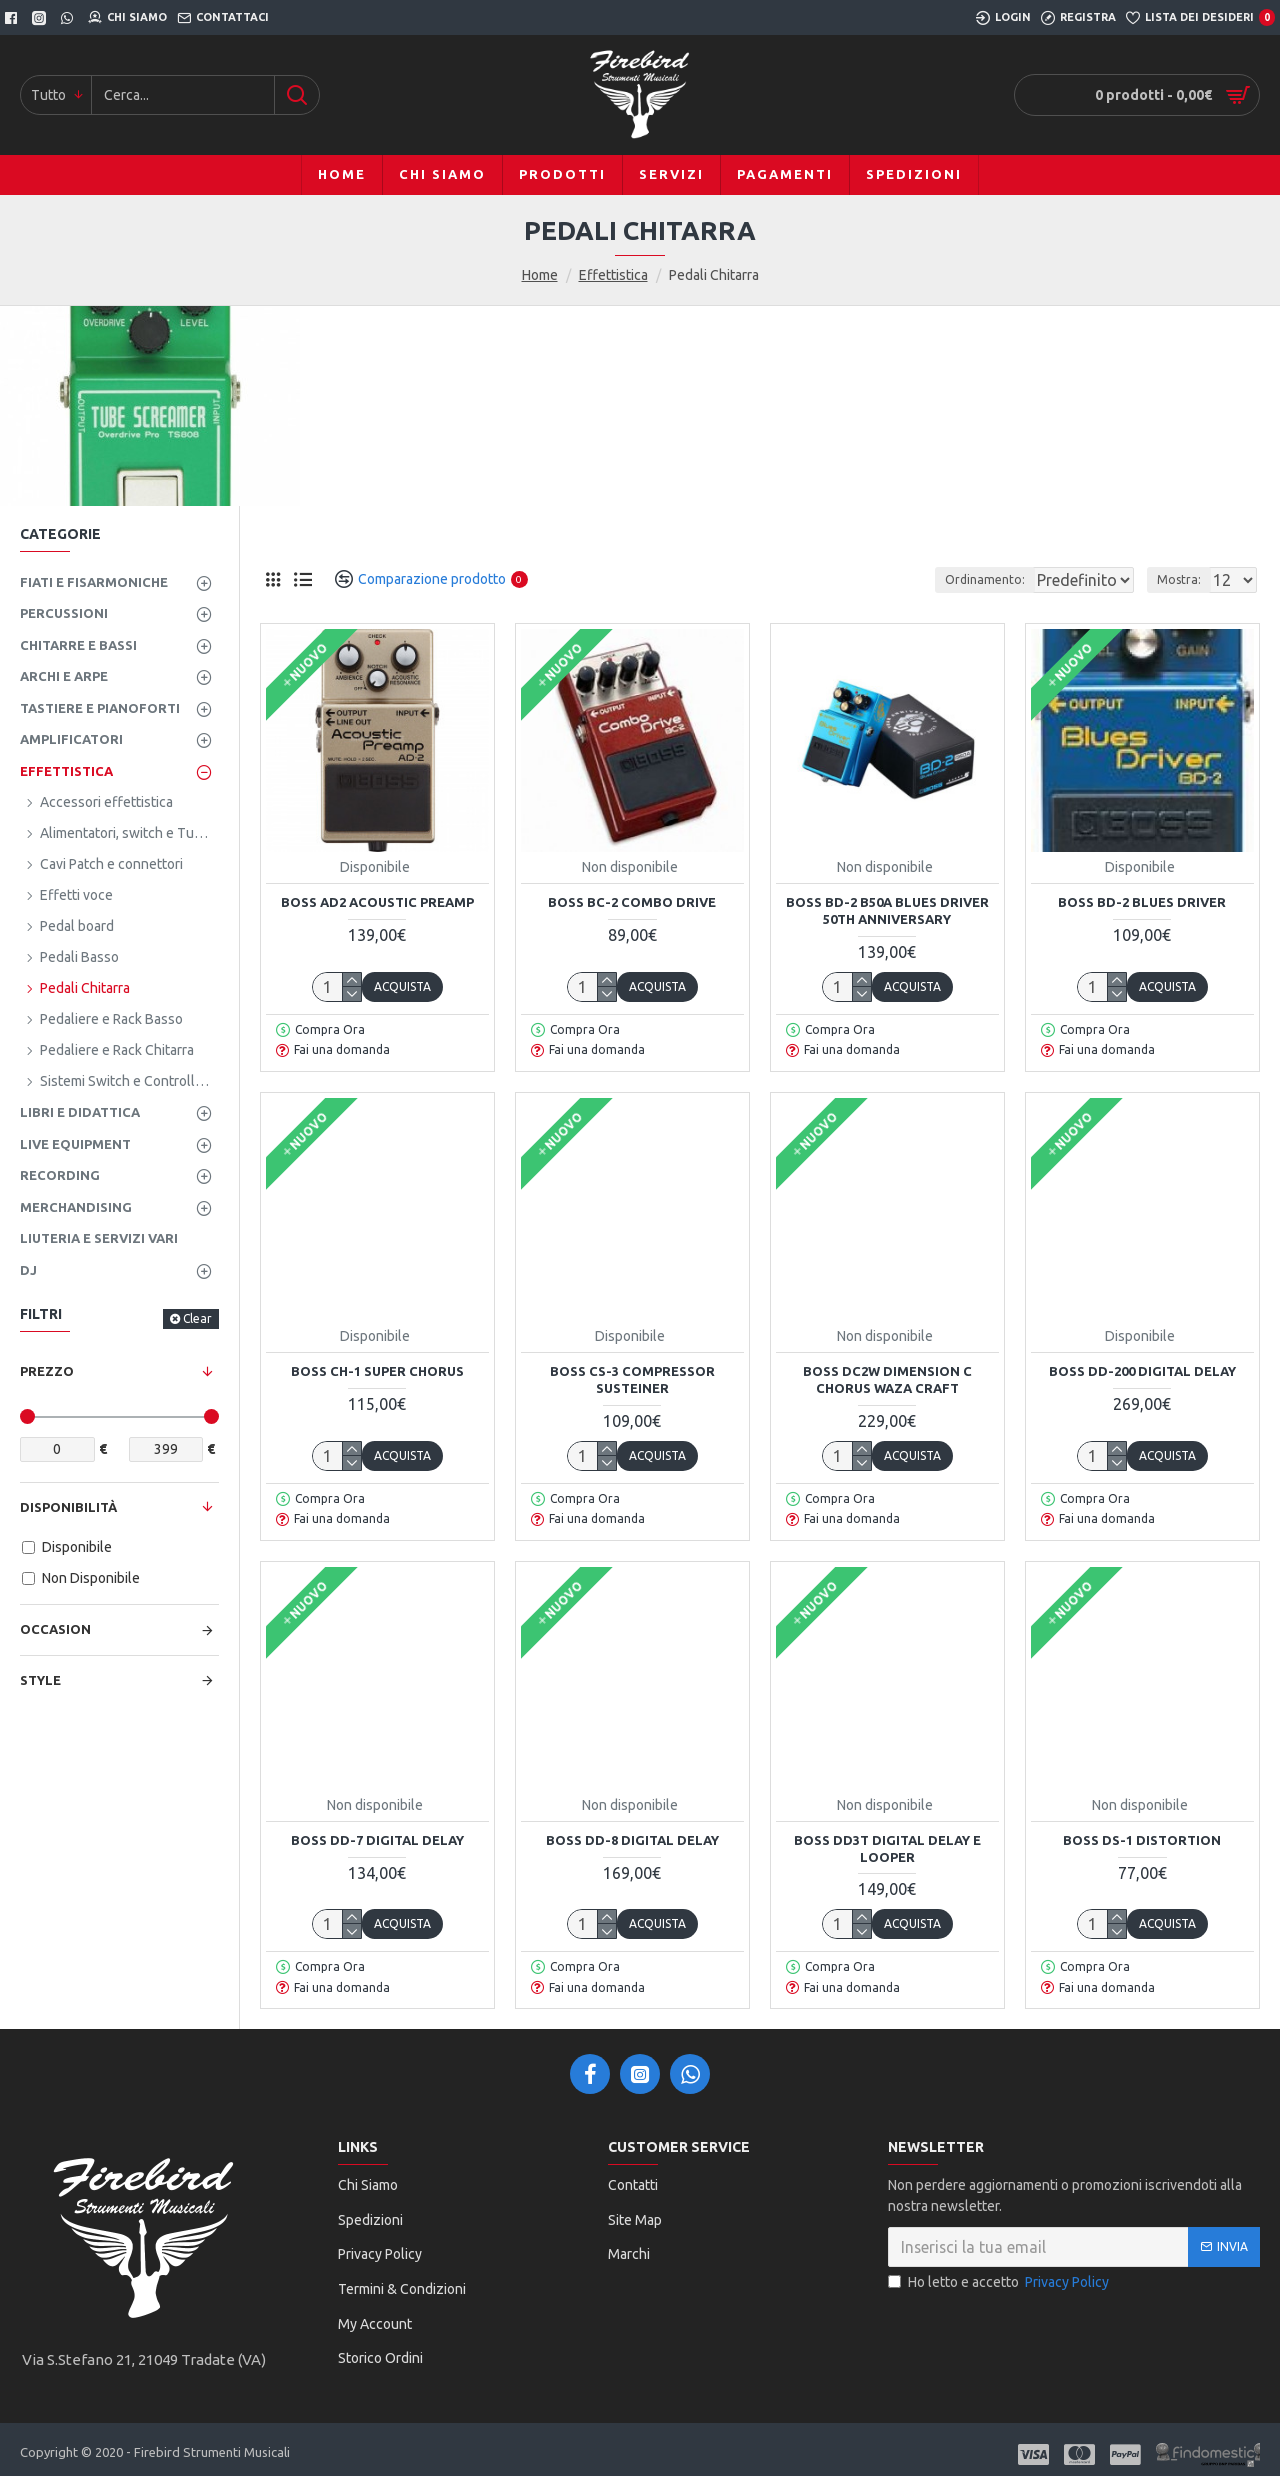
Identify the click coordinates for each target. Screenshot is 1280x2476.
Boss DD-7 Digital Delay (377, 1840)
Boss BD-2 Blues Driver (1142, 902)
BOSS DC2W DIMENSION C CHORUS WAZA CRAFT (887, 1379)
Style (40, 1680)
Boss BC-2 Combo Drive (632, 902)
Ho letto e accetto (1000, 2282)
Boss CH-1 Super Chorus (377, 1371)
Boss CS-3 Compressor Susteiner (632, 1379)
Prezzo (47, 1371)
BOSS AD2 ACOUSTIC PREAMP (377, 902)
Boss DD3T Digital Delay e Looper (887, 1848)
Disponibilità (68, 1507)
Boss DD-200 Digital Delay (1142, 1371)
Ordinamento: (941, 579)
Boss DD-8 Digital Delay (632, 1840)
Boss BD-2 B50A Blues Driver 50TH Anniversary (887, 910)
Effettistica (613, 275)
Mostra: (1185, 579)
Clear (197, 1318)
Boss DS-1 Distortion (1142, 1840)
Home (540, 275)
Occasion (55, 1629)
